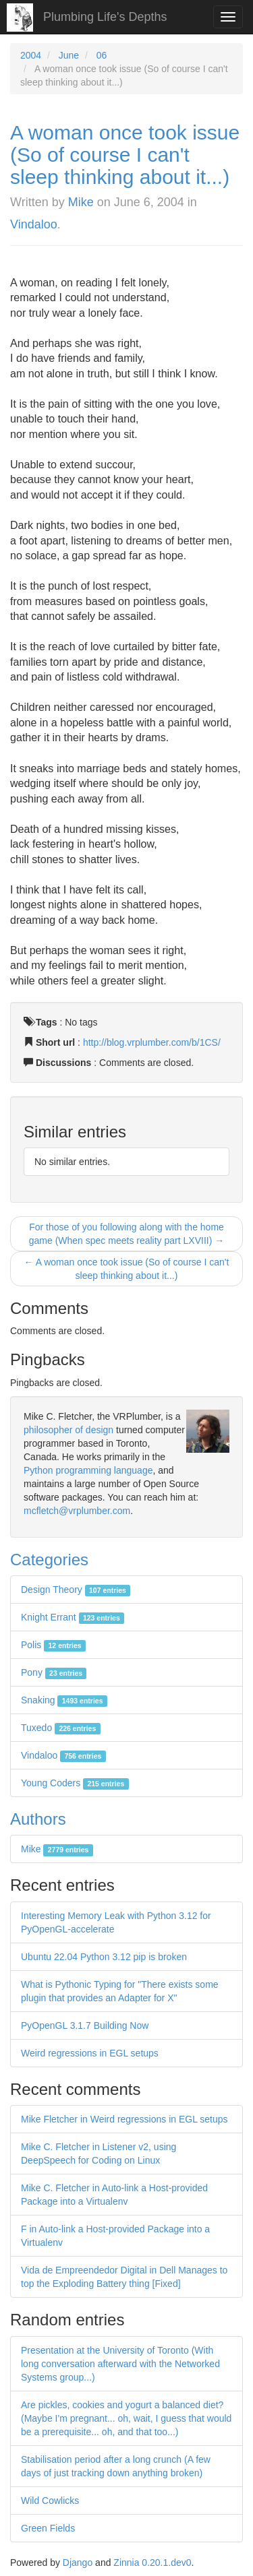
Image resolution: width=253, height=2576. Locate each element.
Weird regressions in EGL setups (90, 2053)
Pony (53, 1672)
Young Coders (75, 1783)
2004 (30, 55)
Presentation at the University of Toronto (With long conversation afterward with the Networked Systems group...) (120, 2364)
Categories (49, 1559)
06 (101, 55)
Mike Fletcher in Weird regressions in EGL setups (124, 2119)
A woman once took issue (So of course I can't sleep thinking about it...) (125, 154)
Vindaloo (33, 224)
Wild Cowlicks (50, 2500)
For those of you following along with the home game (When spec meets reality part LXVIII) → (126, 1234)
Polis (53, 1644)
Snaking (64, 1700)
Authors (38, 1819)
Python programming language (88, 1470)
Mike (81, 202)
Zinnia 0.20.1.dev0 (152, 2562)
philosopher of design (68, 1429)
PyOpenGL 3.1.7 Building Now (84, 2025)
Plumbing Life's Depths (105, 17)
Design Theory (75, 1589)
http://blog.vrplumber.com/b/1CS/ (152, 1042)
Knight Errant (72, 1617)
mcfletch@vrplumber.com (77, 1510)
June (69, 55)
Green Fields (48, 2528)
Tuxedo (61, 1727)
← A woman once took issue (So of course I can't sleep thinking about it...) (126, 1269)
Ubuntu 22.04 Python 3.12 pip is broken (104, 1956)
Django (77, 2562)
